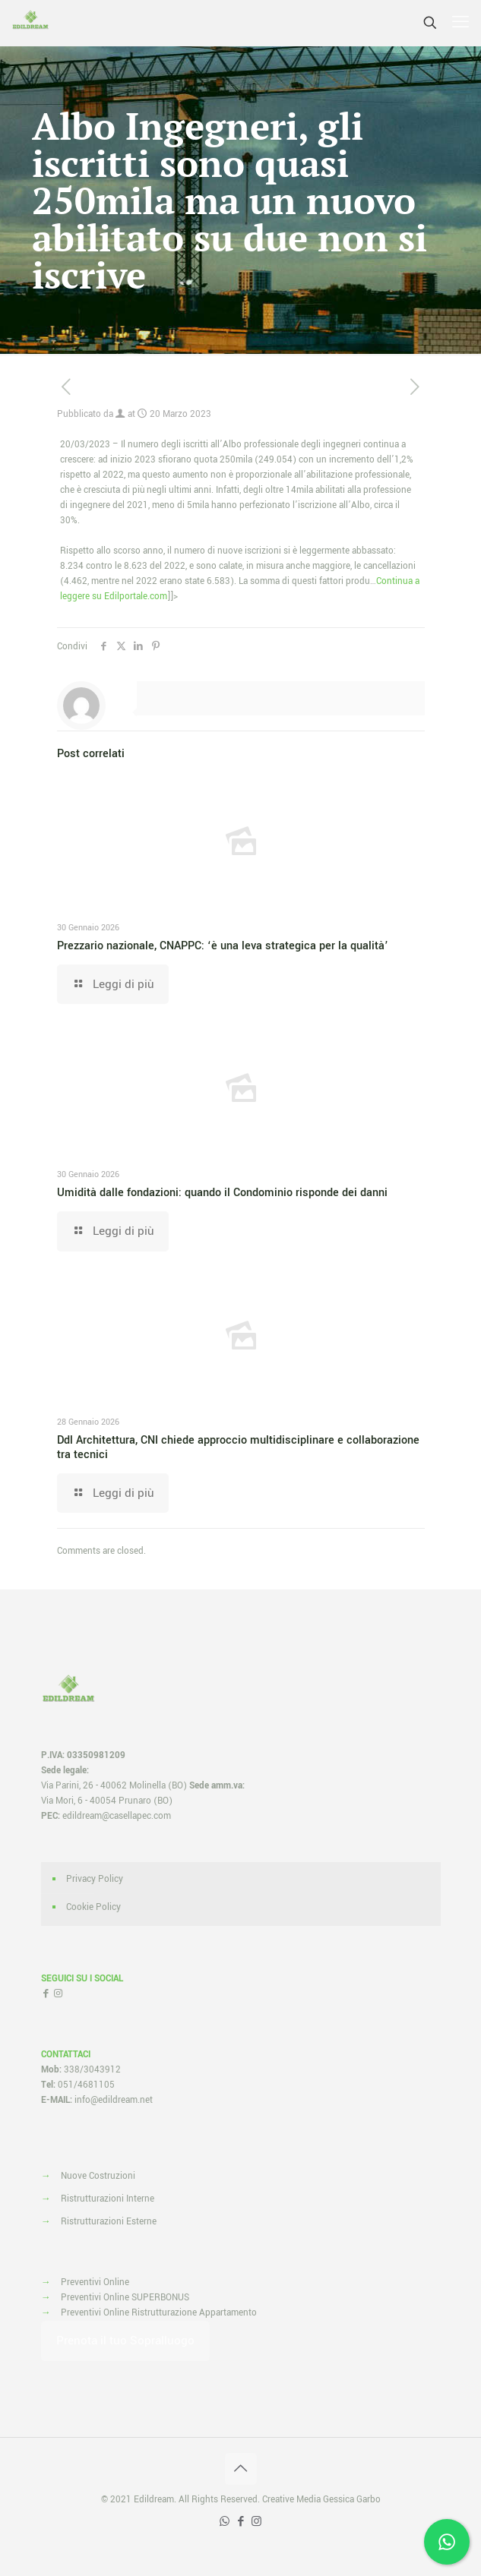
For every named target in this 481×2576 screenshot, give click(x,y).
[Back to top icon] (241, 2469)
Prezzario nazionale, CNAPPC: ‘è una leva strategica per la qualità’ (222, 946)
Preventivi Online (95, 2282)
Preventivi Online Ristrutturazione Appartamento (159, 2312)
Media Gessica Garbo (338, 2499)
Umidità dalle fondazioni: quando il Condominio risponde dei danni (222, 1193)
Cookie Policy (93, 1907)
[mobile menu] (460, 23)
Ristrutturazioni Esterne (109, 2221)
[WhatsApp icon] (224, 2521)
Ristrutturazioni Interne (107, 2198)
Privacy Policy (94, 1879)
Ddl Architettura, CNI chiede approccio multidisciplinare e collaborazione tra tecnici (238, 1447)
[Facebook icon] (240, 2521)
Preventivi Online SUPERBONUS (125, 2297)
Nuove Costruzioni (98, 2176)
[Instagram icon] (256, 2521)
